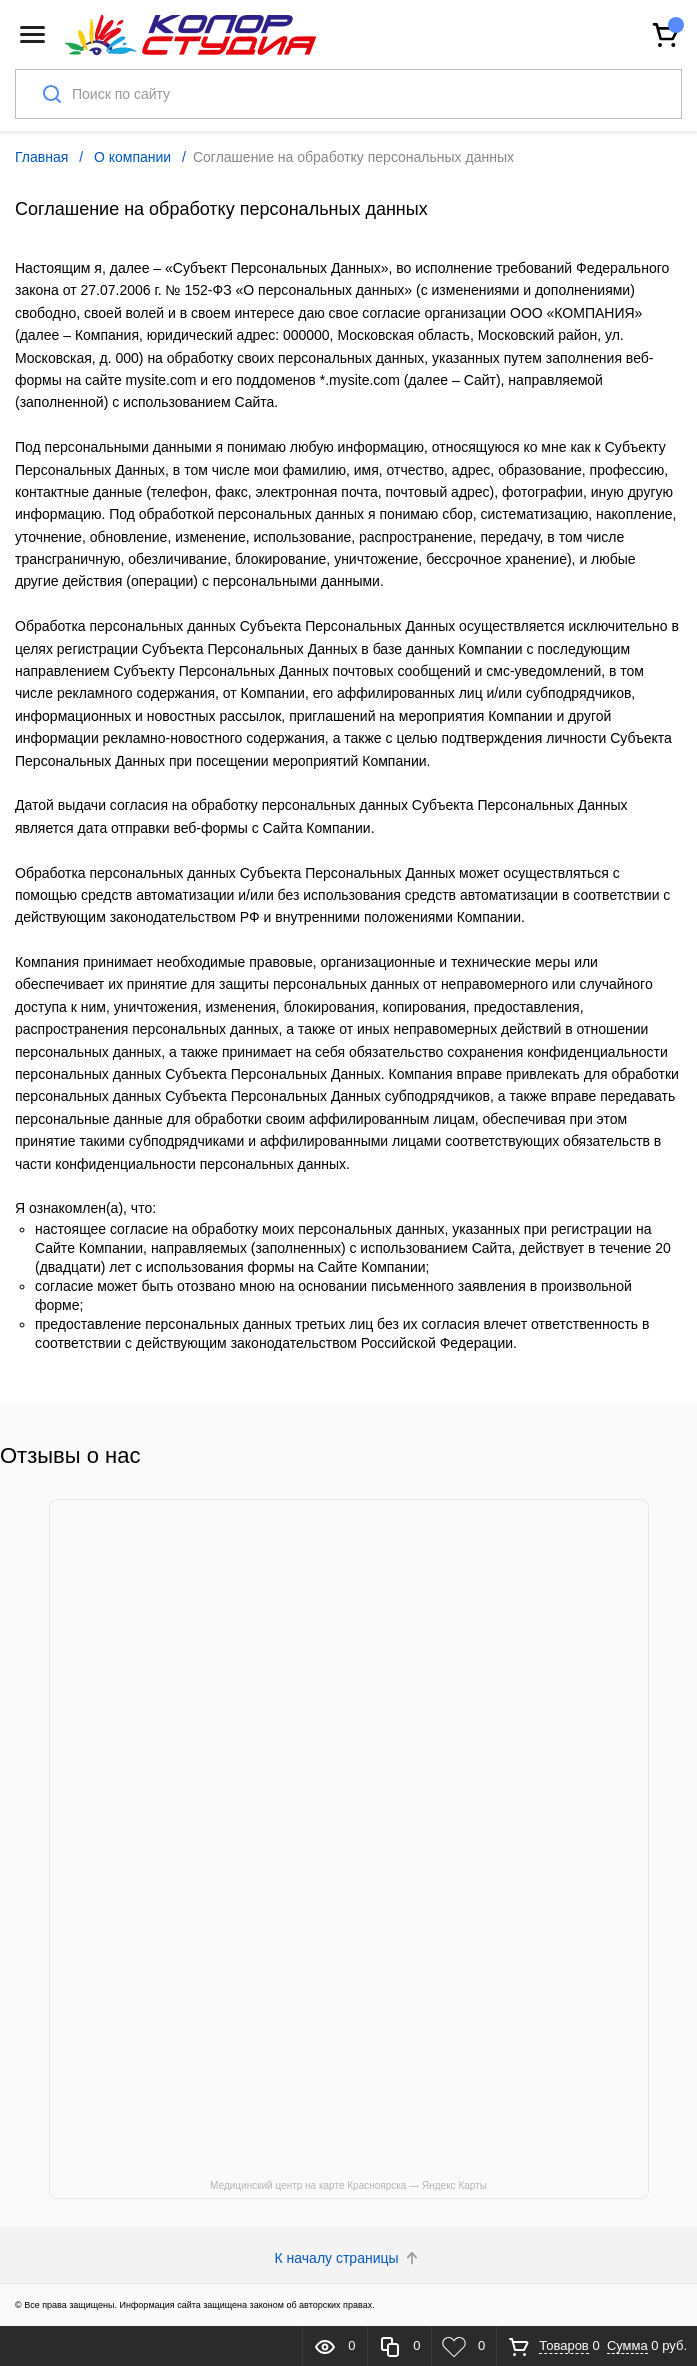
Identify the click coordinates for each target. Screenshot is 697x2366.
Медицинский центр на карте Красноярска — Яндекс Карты (348, 2185)
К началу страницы (349, 2258)
